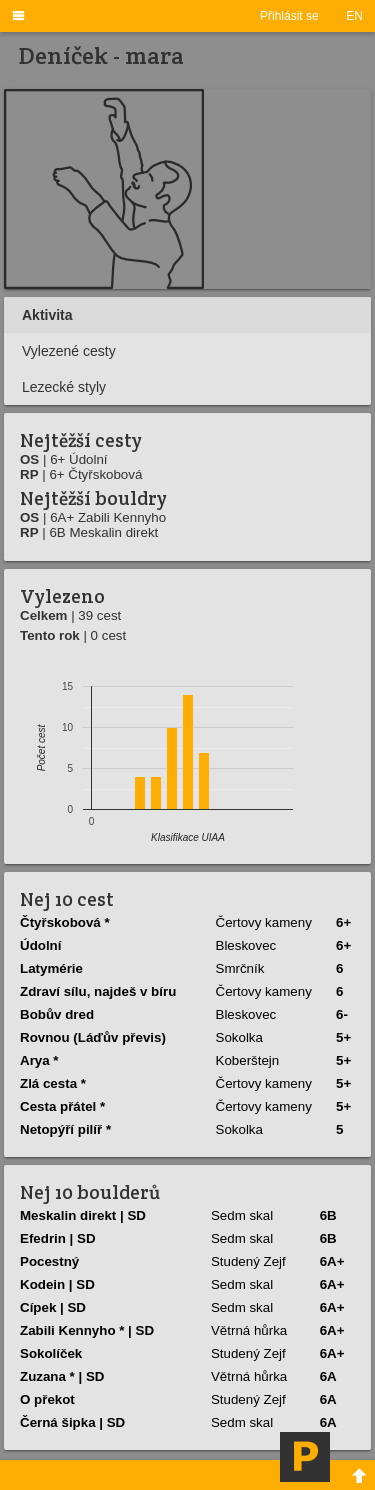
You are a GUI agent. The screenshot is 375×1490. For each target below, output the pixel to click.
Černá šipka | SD (72, 1422)
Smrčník (240, 968)
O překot (47, 1399)
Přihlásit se (289, 16)
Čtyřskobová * (65, 922)
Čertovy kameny (264, 922)
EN (354, 16)
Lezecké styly (64, 387)
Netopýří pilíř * (65, 1129)
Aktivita (47, 315)
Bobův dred (57, 1014)
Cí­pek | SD (53, 1307)
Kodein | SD (57, 1284)
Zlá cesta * (53, 1083)
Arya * (39, 1060)
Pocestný (49, 1261)
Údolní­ (40, 945)
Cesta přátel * (62, 1106)
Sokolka (239, 1037)
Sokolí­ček (51, 1353)
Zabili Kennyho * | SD (87, 1330)
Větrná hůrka (249, 1330)
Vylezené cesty (69, 351)
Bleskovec (246, 945)
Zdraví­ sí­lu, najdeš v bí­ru (98, 991)
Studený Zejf (248, 1261)
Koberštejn (248, 1060)
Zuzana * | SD (62, 1376)
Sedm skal (242, 1215)
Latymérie (51, 968)
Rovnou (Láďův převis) (93, 1037)
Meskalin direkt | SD (83, 1215)
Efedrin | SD (58, 1238)
